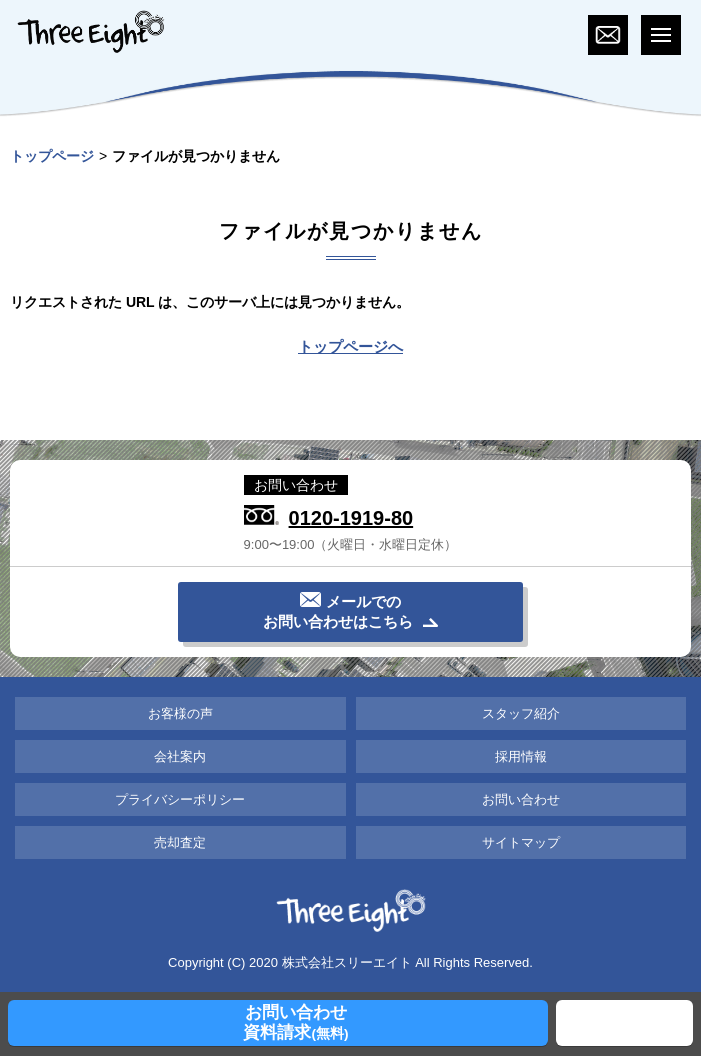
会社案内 (180, 756)
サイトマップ (521, 842)
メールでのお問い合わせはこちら (338, 611)
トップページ (52, 156)
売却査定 (180, 842)
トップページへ (350, 346)
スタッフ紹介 (521, 713)
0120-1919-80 (351, 517)
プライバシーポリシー (180, 799)
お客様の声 (180, 713)
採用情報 (521, 756)
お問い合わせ (521, 799)
